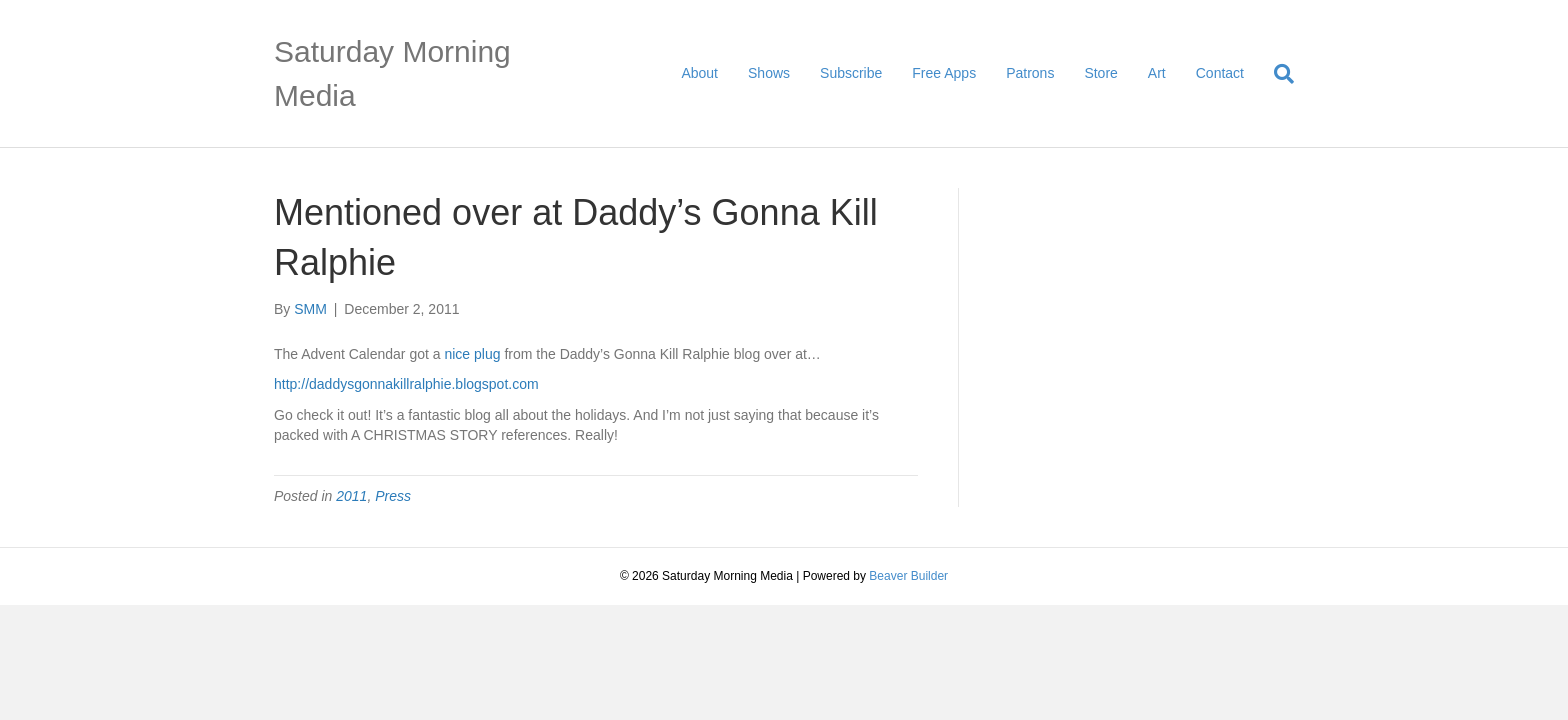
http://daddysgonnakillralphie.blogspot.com (406, 384)
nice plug (472, 354)
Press (393, 496)
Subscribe (851, 73)
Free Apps (944, 73)
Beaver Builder (908, 576)
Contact (1220, 73)
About (699, 73)
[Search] (1276, 74)
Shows (769, 73)
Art (1157, 73)
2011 (351, 496)
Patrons (1030, 73)
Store (1100, 73)
